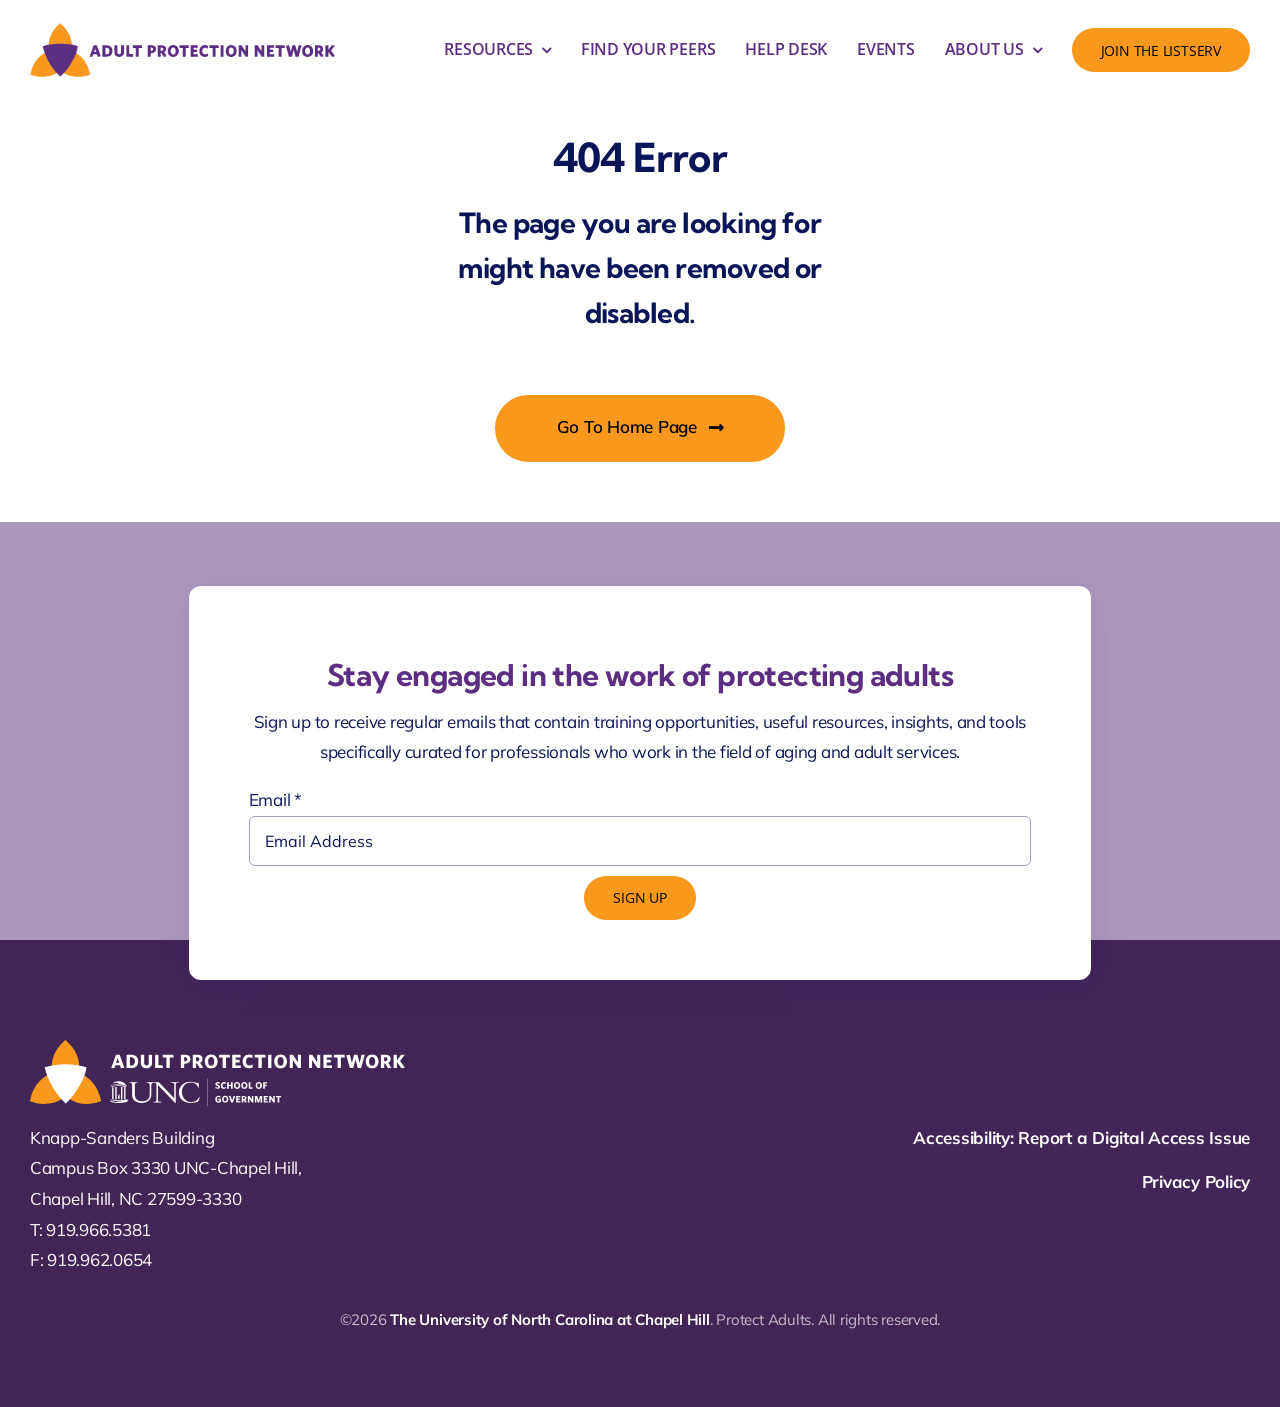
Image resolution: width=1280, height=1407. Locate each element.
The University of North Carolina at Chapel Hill (549, 1319)
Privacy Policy (1196, 1181)
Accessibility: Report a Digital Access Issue (1081, 1137)
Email (275, 799)
